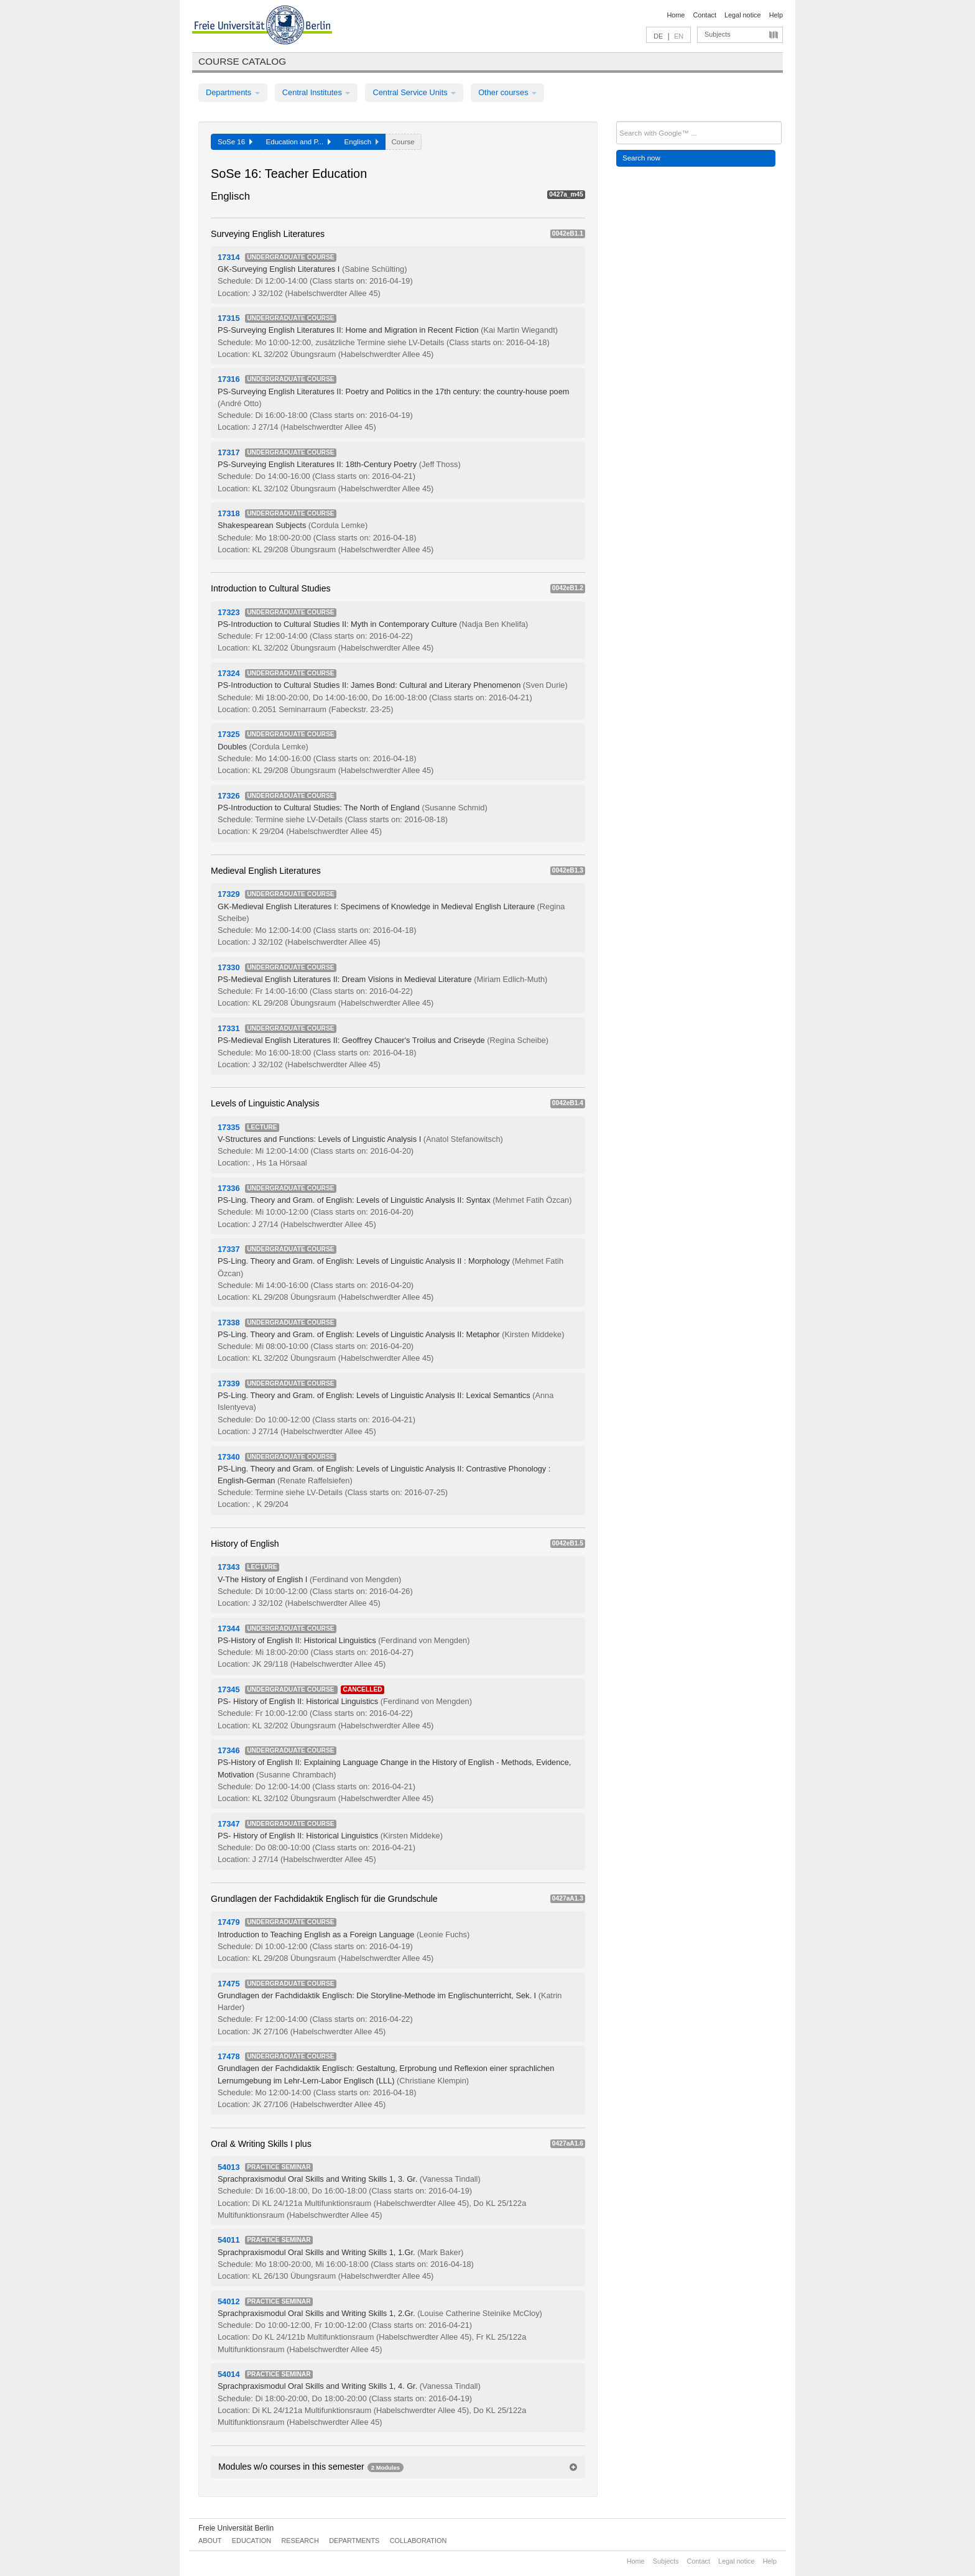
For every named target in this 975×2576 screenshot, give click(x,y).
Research (299, 2540)
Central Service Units (414, 92)
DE (658, 36)
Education (251, 2540)
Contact (704, 15)
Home (676, 15)
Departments (233, 92)
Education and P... (298, 142)
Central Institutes (316, 92)
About (209, 2540)
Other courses (507, 92)
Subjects (718, 34)
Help (776, 15)
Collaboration (418, 2540)
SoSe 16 (235, 142)
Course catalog (242, 61)
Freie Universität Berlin (236, 2528)
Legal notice (742, 15)
